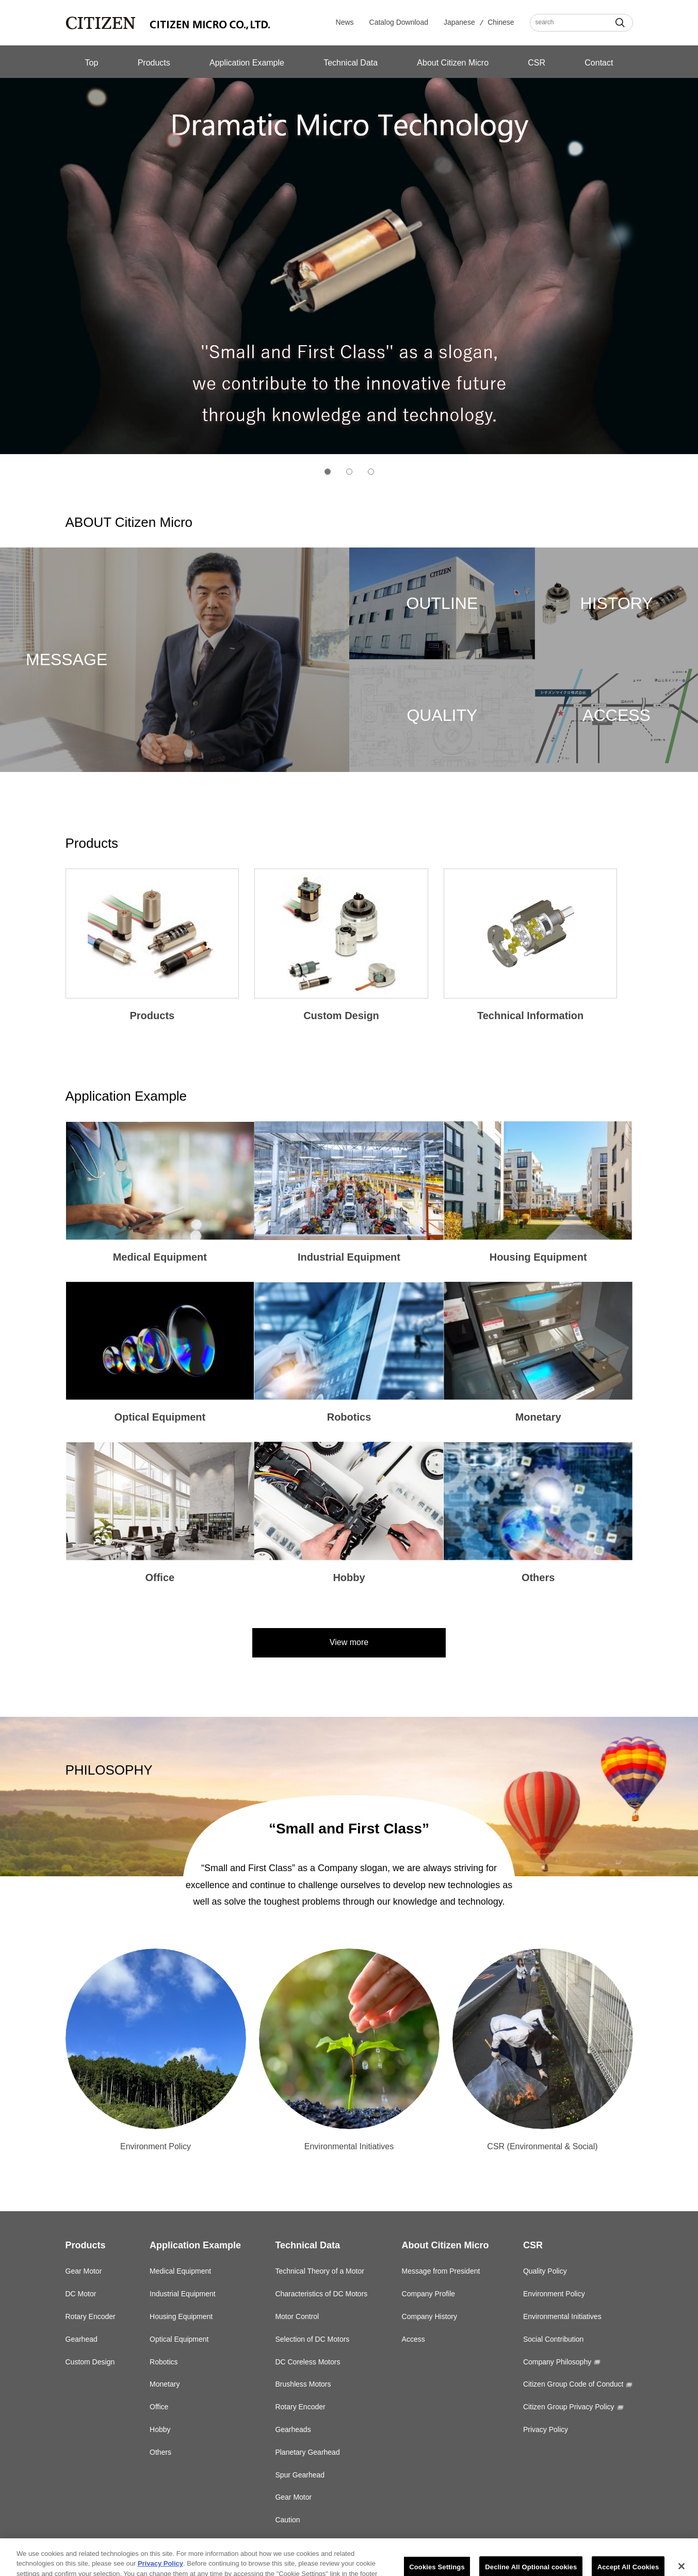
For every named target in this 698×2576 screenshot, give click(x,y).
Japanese (459, 22)
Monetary (165, 2384)
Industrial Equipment (183, 2294)
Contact (599, 62)
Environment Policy (554, 2294)
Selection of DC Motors (312, 2339)
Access (413, 2339)
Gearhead (82, 2339)
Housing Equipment (181, 2316)
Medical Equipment (180, 2271)
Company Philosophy (557, 2362)
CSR (536, 62)
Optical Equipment (179, 2339)
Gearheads (293, 2429)
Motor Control (297, 2316)
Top (92, 62)
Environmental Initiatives (562, 2316)
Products (154, 62)
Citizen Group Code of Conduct (573, 2384)
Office (159, 2407)
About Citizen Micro (453, 62)
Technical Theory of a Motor (319, 2271)
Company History (429, 2316)
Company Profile (429, 2294)
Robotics (163, 2362)
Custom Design (90, 2362)
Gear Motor (84, 2271)
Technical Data (350, 62)
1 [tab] (327, 472)
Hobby (160, 2429)
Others (160, 2452)
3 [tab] (371, 472)
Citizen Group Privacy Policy (568, 2407)
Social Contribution (553, 2339)
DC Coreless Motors (307, 2362)
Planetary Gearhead (307, 2452)
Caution (287, 2520)
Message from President (441, 2271)
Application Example (246, 62)
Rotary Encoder (91, 2316)
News (345, 22)
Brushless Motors (303, 2384)
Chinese (501, 22)
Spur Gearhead (299, 2475)
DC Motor (81, 2294)
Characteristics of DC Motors (321, 2294)
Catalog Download (398, 22)
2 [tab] (349, 472)
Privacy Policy (545, 2429)
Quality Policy (545, 2271)
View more (349, 1642)
